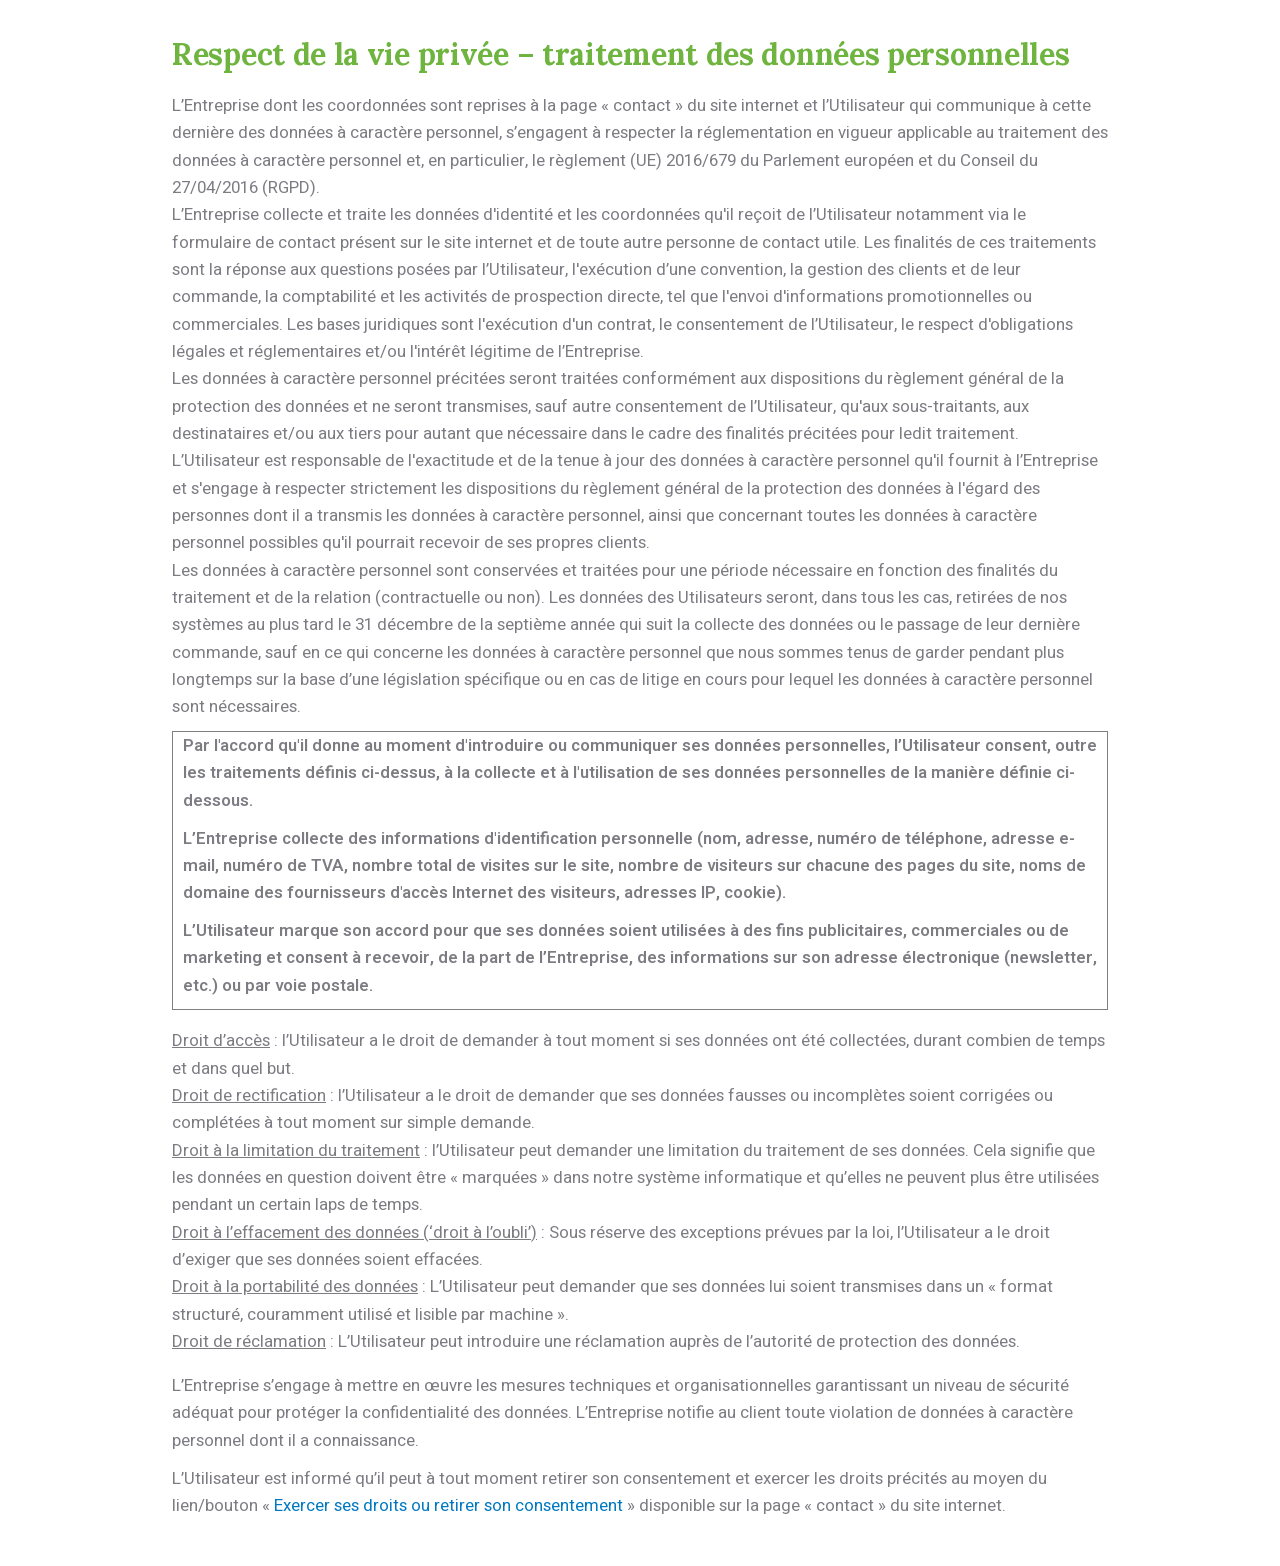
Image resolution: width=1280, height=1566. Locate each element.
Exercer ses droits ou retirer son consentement (448, 1505)
